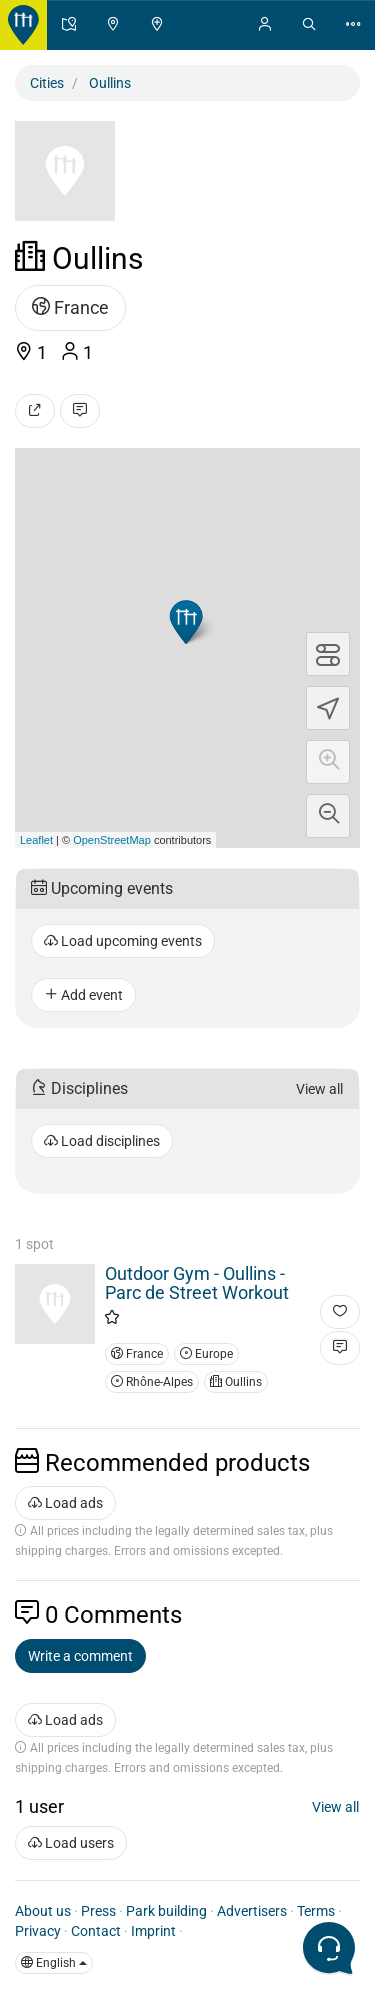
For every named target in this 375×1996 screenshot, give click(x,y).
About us (43, 1911)
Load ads (65, 1503)
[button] (328, 762)
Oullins (236, 1382)
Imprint (153, 1931)
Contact (96, 1931)
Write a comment (80, 1656)
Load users (71, 1843)
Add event (83, 995)
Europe (206, 1354)
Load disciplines (102, 1141)
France (70, 307)
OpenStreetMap (112, 840)
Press (98, 1911)
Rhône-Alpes (152, 1382)
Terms (316, 1911)
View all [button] (319, 1089)
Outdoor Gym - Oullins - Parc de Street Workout (197, 1283)
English (54, 1963)
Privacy (38, 1931)
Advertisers (252, 1911)
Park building (166, 1911)
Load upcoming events (123, 941)
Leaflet (36, 840)
